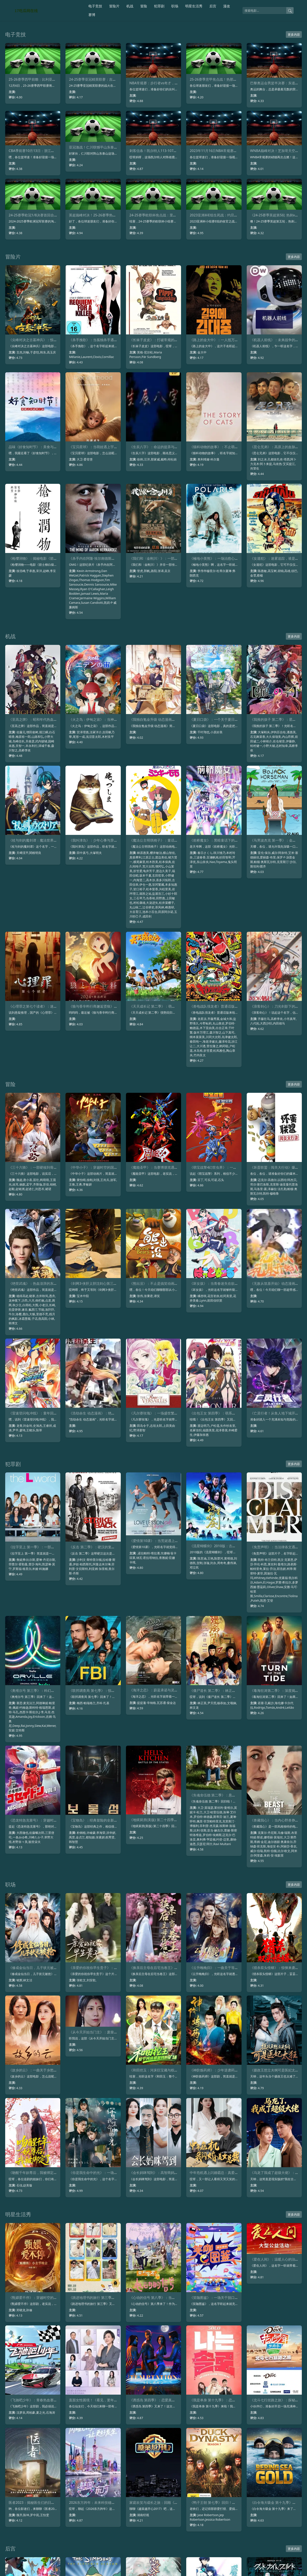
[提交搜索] (290, 10)
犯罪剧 (159, 6)
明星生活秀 (193, 6)
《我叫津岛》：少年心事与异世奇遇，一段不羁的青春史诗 (114, 840)
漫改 (226, 6)
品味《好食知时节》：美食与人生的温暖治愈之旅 (47, 446)
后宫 (212, 6)
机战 (129, 6)
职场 (174, 6)
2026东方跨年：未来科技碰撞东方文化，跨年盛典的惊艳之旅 (116, 2502)
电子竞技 (95, 6)
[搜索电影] (264, 10)
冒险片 (114, 6)
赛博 (91, 14)
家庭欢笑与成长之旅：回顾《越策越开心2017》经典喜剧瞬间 (176, 2502)
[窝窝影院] (47, 10)
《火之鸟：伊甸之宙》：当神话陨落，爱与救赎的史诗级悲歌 (115, 719)
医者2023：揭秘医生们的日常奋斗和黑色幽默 (44, 2502)
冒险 (143, 6)
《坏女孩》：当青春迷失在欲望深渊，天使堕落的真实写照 (235, 1283)
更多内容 (294, 34)
